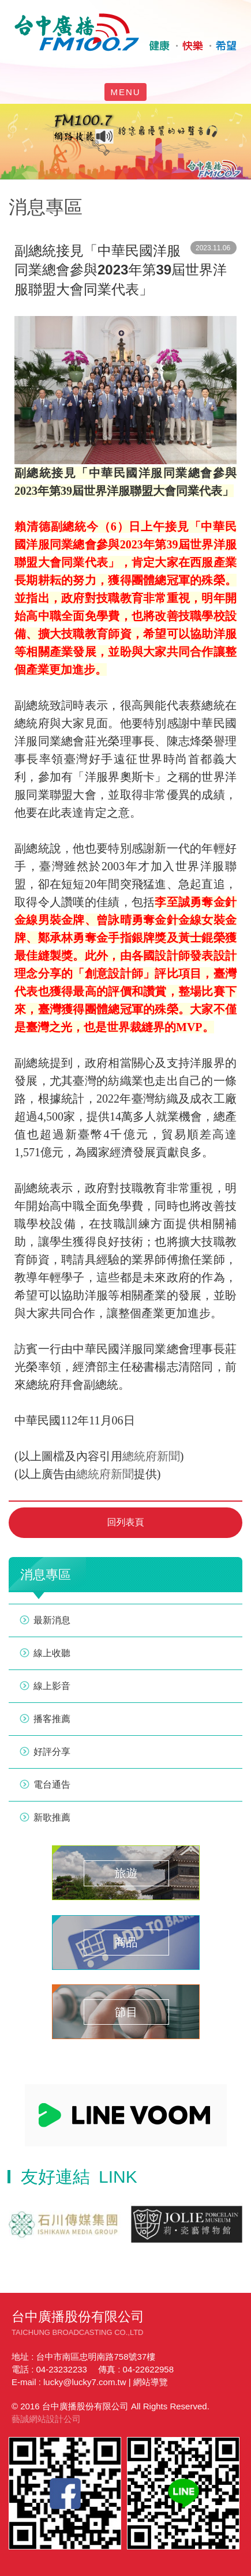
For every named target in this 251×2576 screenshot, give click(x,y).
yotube (132, 67)
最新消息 (51, 1620)
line (113, 67)
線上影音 (51, 1686)
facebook (93, 67)
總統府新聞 (151, 1456)
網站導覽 (150, 2382)
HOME (125, 32)
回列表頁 (125, 1522)
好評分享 (51, 1752)
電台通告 (51, 1784)
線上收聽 (152, 67)
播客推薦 (51, 1719)
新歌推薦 (51, 1817)
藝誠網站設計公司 (46, 2419)
